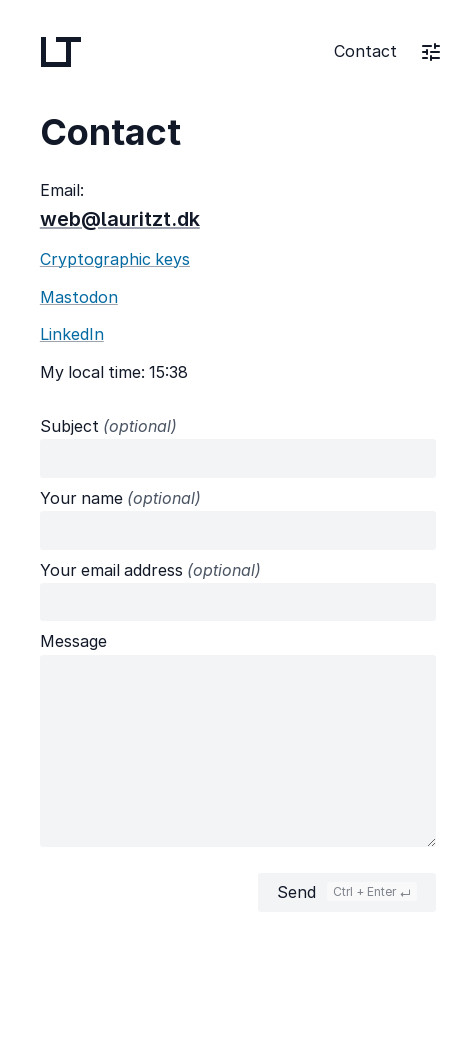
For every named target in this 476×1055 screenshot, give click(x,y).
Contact (365, 51)
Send (347, 892)
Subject (108, 426)
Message (73, 641)
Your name (120, 498)
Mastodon (79, 297)
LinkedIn (72, 334)
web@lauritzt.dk (120, 219)
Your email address (151, 570)
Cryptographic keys (115, 259)
